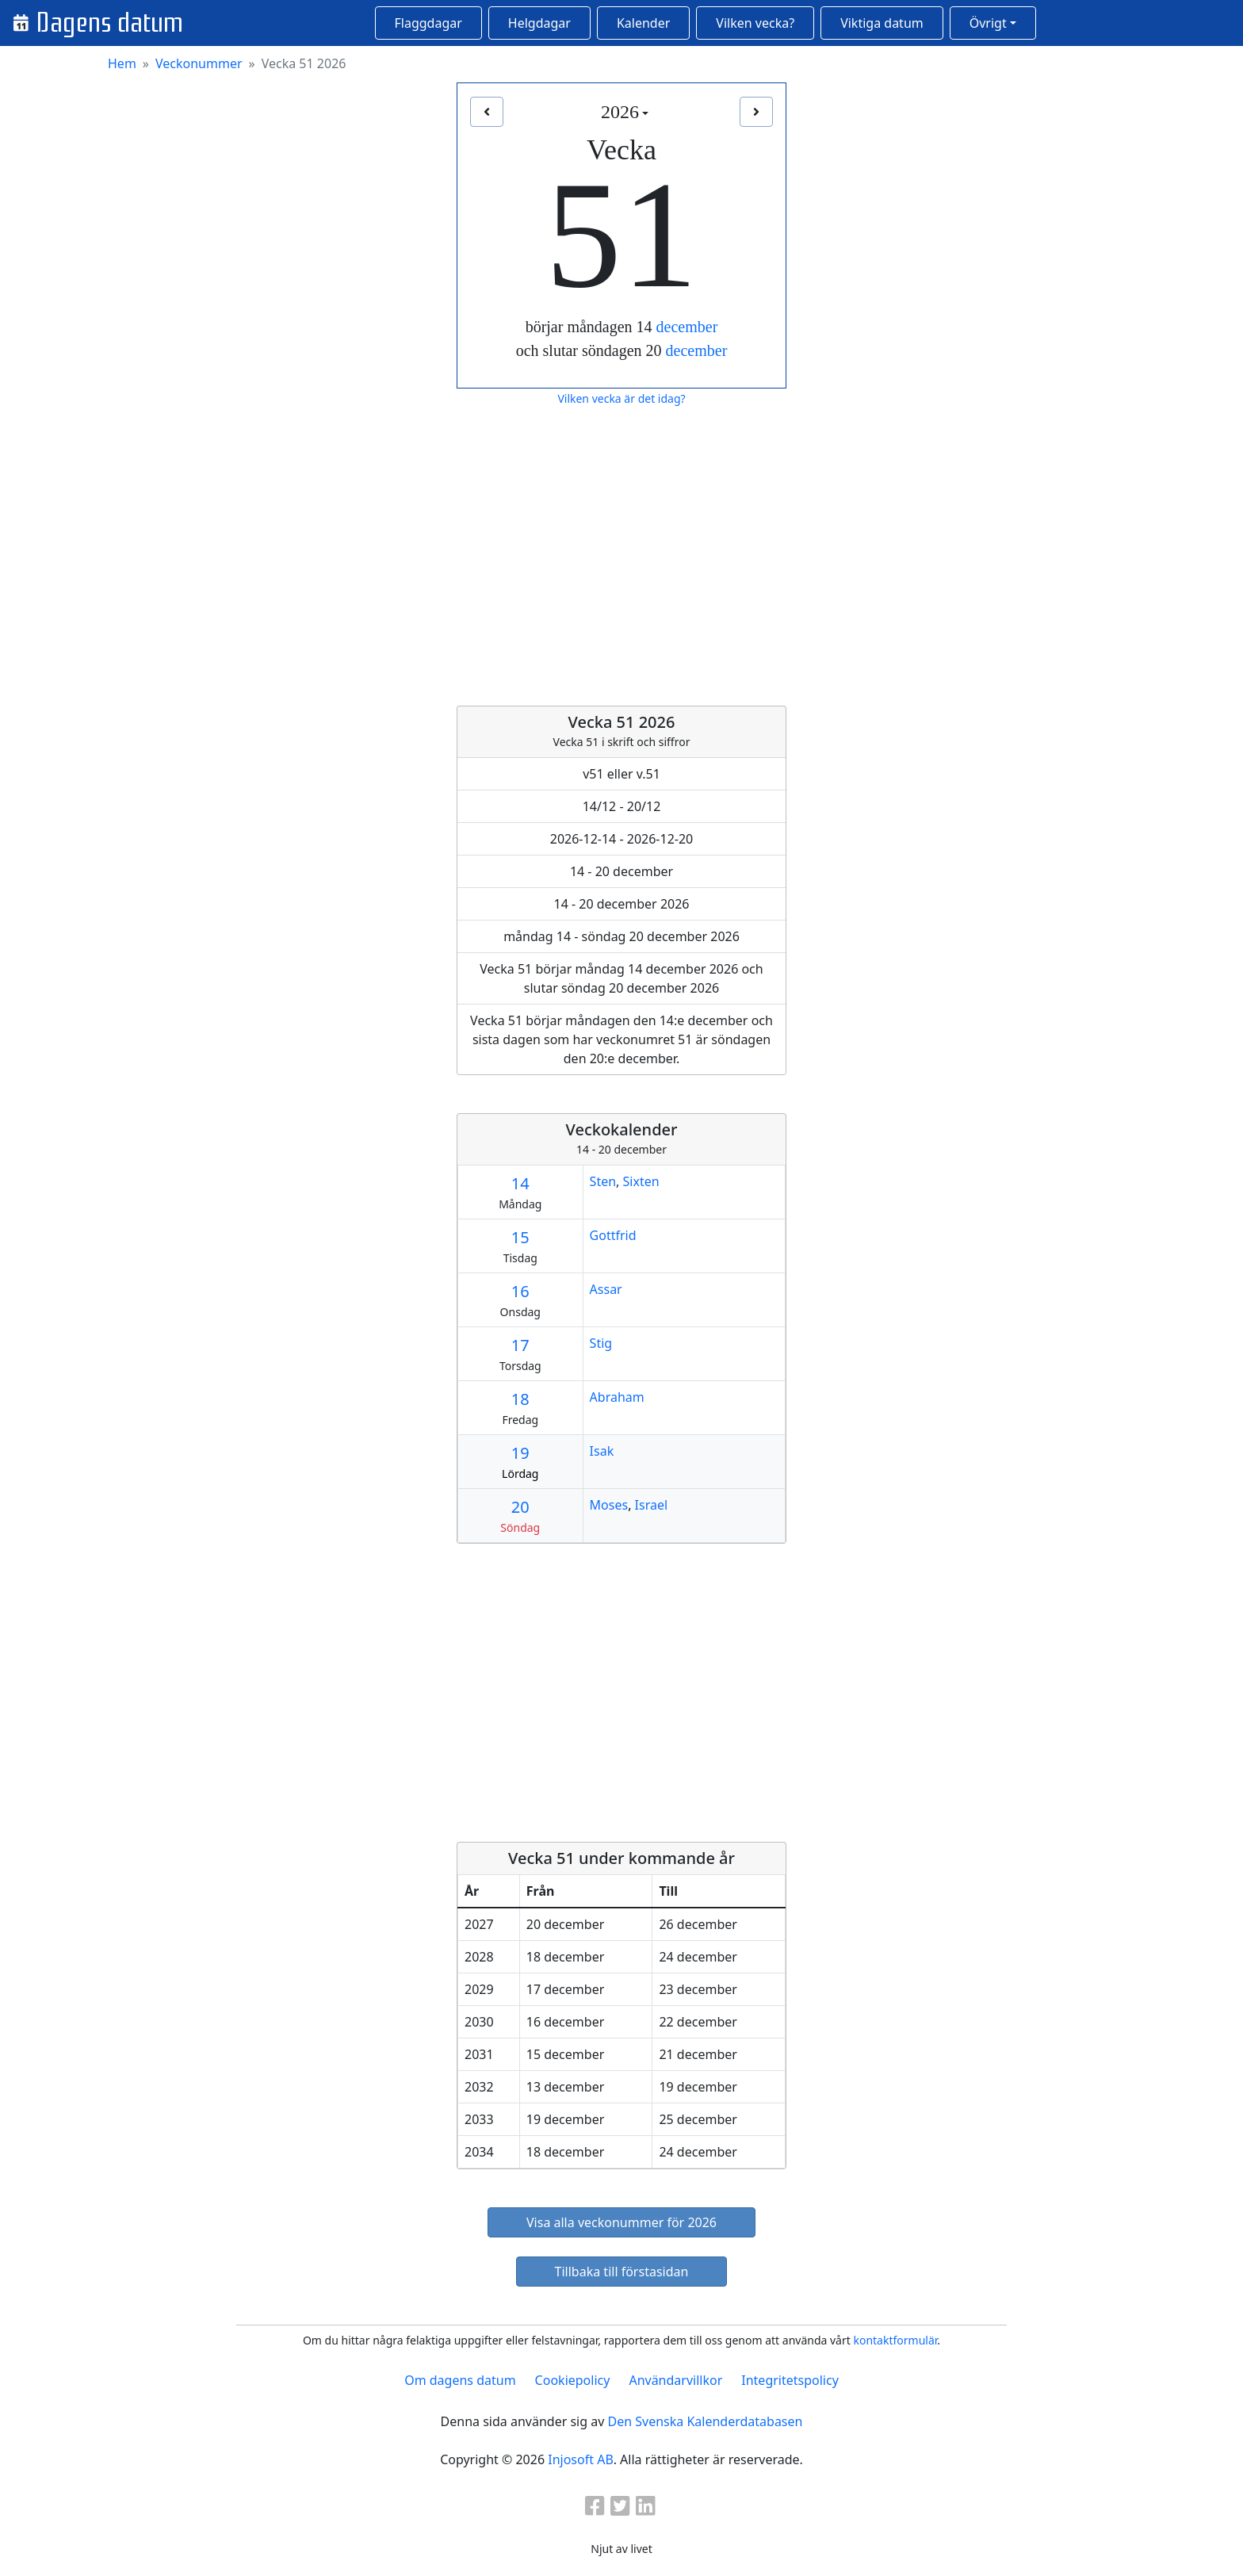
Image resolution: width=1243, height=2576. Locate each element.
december (687, 326)
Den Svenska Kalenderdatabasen (704, 2421)
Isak (602, 1451)
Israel (651, 1505)
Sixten (641, 1181)
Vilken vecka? (755, 23)
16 (520, 1291)
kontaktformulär (895, 2340)
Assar (606, 1289)
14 (520, 1183)
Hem (122, 63)
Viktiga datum (882, 23)
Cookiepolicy (572, 2380)
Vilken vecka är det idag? (621, 398)
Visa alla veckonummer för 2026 (621, 2222)
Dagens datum (109, 23)
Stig (601, 1343)
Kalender (643, 23)
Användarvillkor (675, 2380)
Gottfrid (613, 1235)
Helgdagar (539, 23)
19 (520, 1453)
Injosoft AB (580, 2459)
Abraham (617, 1397)
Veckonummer (199, 63)
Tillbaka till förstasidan (622, 2271)
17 (520, 1345)
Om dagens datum (459, 2380)
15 (520, 1237)
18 (520, 1399)
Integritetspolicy (790, 2380)
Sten (603, 1181)
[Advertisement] (621, 557)
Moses (609, 1505)
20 (520, 1507)
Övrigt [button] (988, 23)
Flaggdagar (428, 23)
